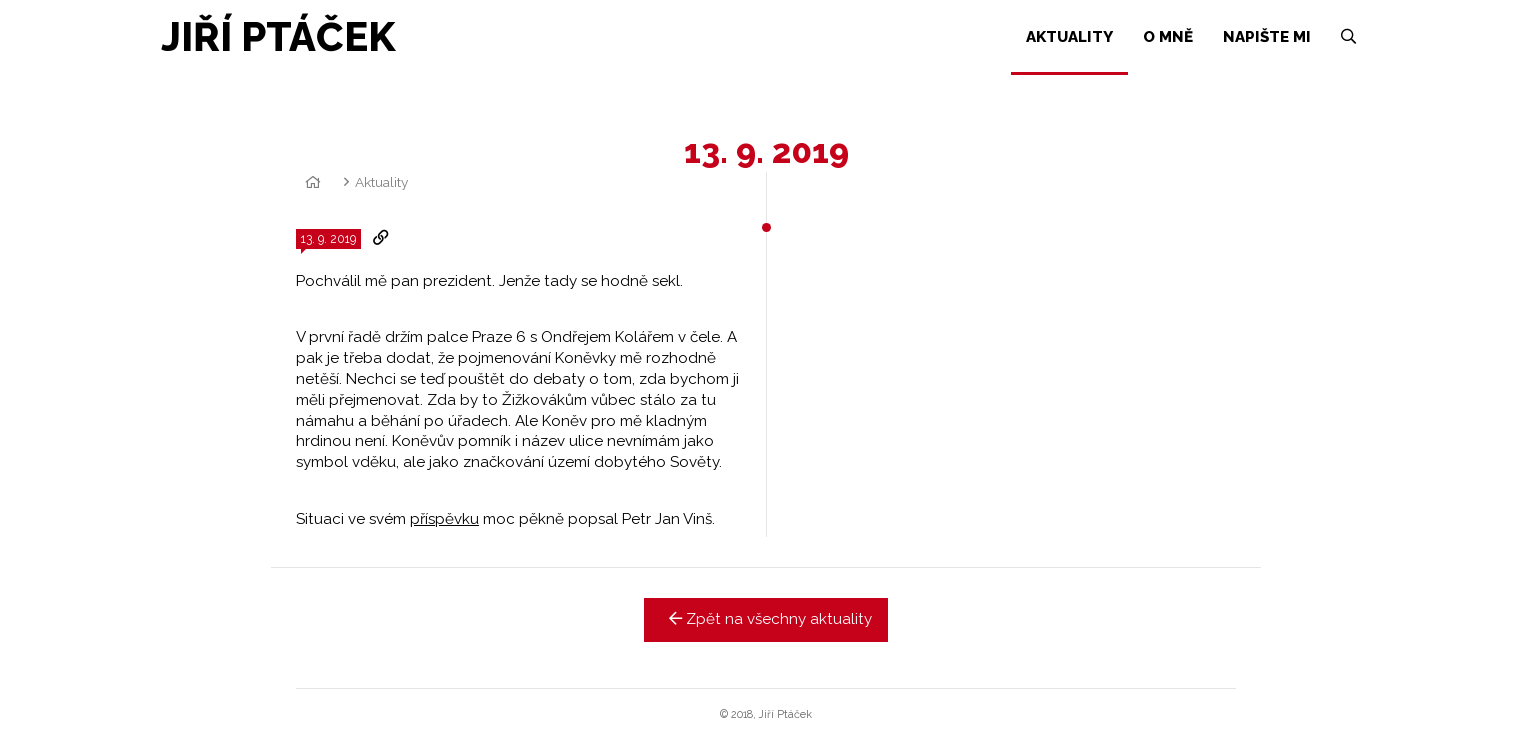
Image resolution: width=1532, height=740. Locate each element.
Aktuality (381, 182)
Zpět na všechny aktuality (766, 619)
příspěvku (444, 519)
